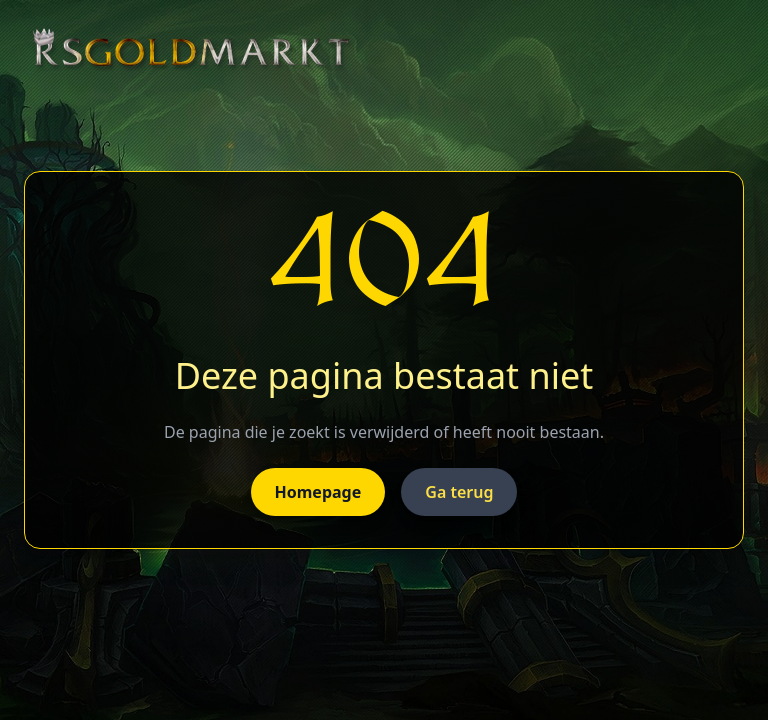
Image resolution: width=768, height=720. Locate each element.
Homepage (318, 492)
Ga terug (459, 492)
